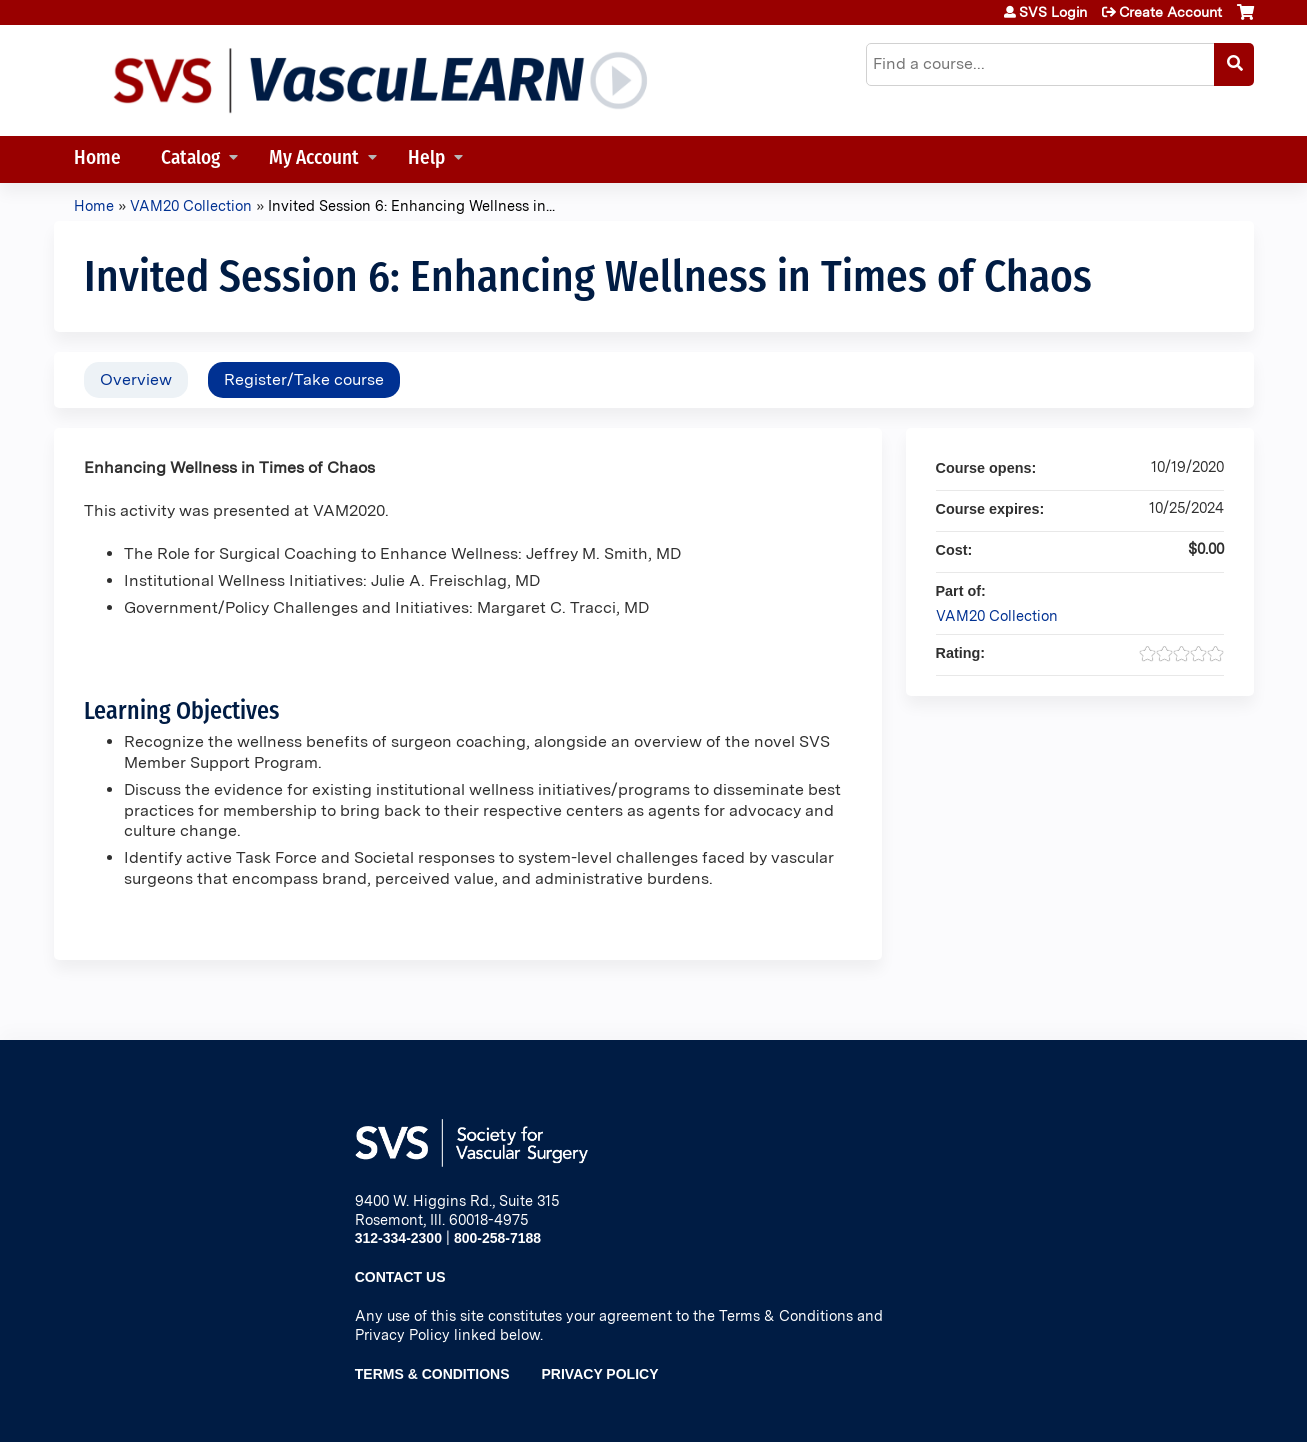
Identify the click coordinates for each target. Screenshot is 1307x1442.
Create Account (1170, 12)
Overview (136, 379)
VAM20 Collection (191, 205)
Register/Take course (304, 379)
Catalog (190, 159)
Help (426, 159)
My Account (314, 159)
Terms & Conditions (432, 1374)
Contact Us (400, 1277)
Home (97, 159)
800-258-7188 (497, 1238)
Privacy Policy (600, 1374)
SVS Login (1053, 12)
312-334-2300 (398, 1238)
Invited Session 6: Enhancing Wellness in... (411, 205)
